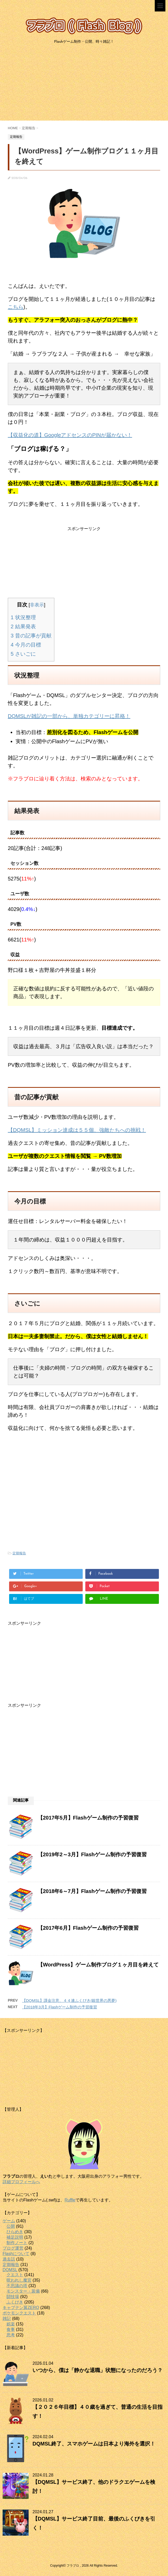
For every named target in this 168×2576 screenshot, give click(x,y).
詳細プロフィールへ (21, 2182)
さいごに (23, 654)
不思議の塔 (17, 2285)
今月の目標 (26, 645)
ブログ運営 (13, 2248)
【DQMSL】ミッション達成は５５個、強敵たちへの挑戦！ (77, 1130)
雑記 (7, 2318)
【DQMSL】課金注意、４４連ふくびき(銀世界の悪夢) (69, 2000)
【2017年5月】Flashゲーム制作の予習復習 (88, 1818)
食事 (11, 2329)
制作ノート (17, 2242)
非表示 (37, 604)
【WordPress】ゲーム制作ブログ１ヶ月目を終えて (98, 1964)
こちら (15, 307)
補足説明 (15, 2237)
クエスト (15, 2275)
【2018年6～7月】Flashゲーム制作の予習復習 (92, 1891)
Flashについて (16, 2253)
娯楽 (11, 2324)
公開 (11, 2226)
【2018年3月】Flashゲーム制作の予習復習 (59, 2007)
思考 (11, 2335)
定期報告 (19, 1553)
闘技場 (13, 2296)
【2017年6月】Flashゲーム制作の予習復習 (88, 1928)
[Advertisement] (84, 84)
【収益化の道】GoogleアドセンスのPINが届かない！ (70, 435)
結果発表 (23, 626)
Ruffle (69, 2200)
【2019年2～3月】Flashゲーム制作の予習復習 (92, 1854)
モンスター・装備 (23, 2291)
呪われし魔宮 (19, 2280)
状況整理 (23, 617)
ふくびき (15, 2302)
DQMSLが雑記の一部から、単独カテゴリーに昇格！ (69, 716)
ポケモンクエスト (19, 2313)
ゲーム (9, 2221)
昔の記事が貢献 (31, 635)
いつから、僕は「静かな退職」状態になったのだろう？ (98, 2370)
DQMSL (10, 2270)
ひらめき (15, 2232)
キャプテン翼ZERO (21, 2307)
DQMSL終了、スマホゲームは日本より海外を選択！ (94, 2444)
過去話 (9, 2259)
